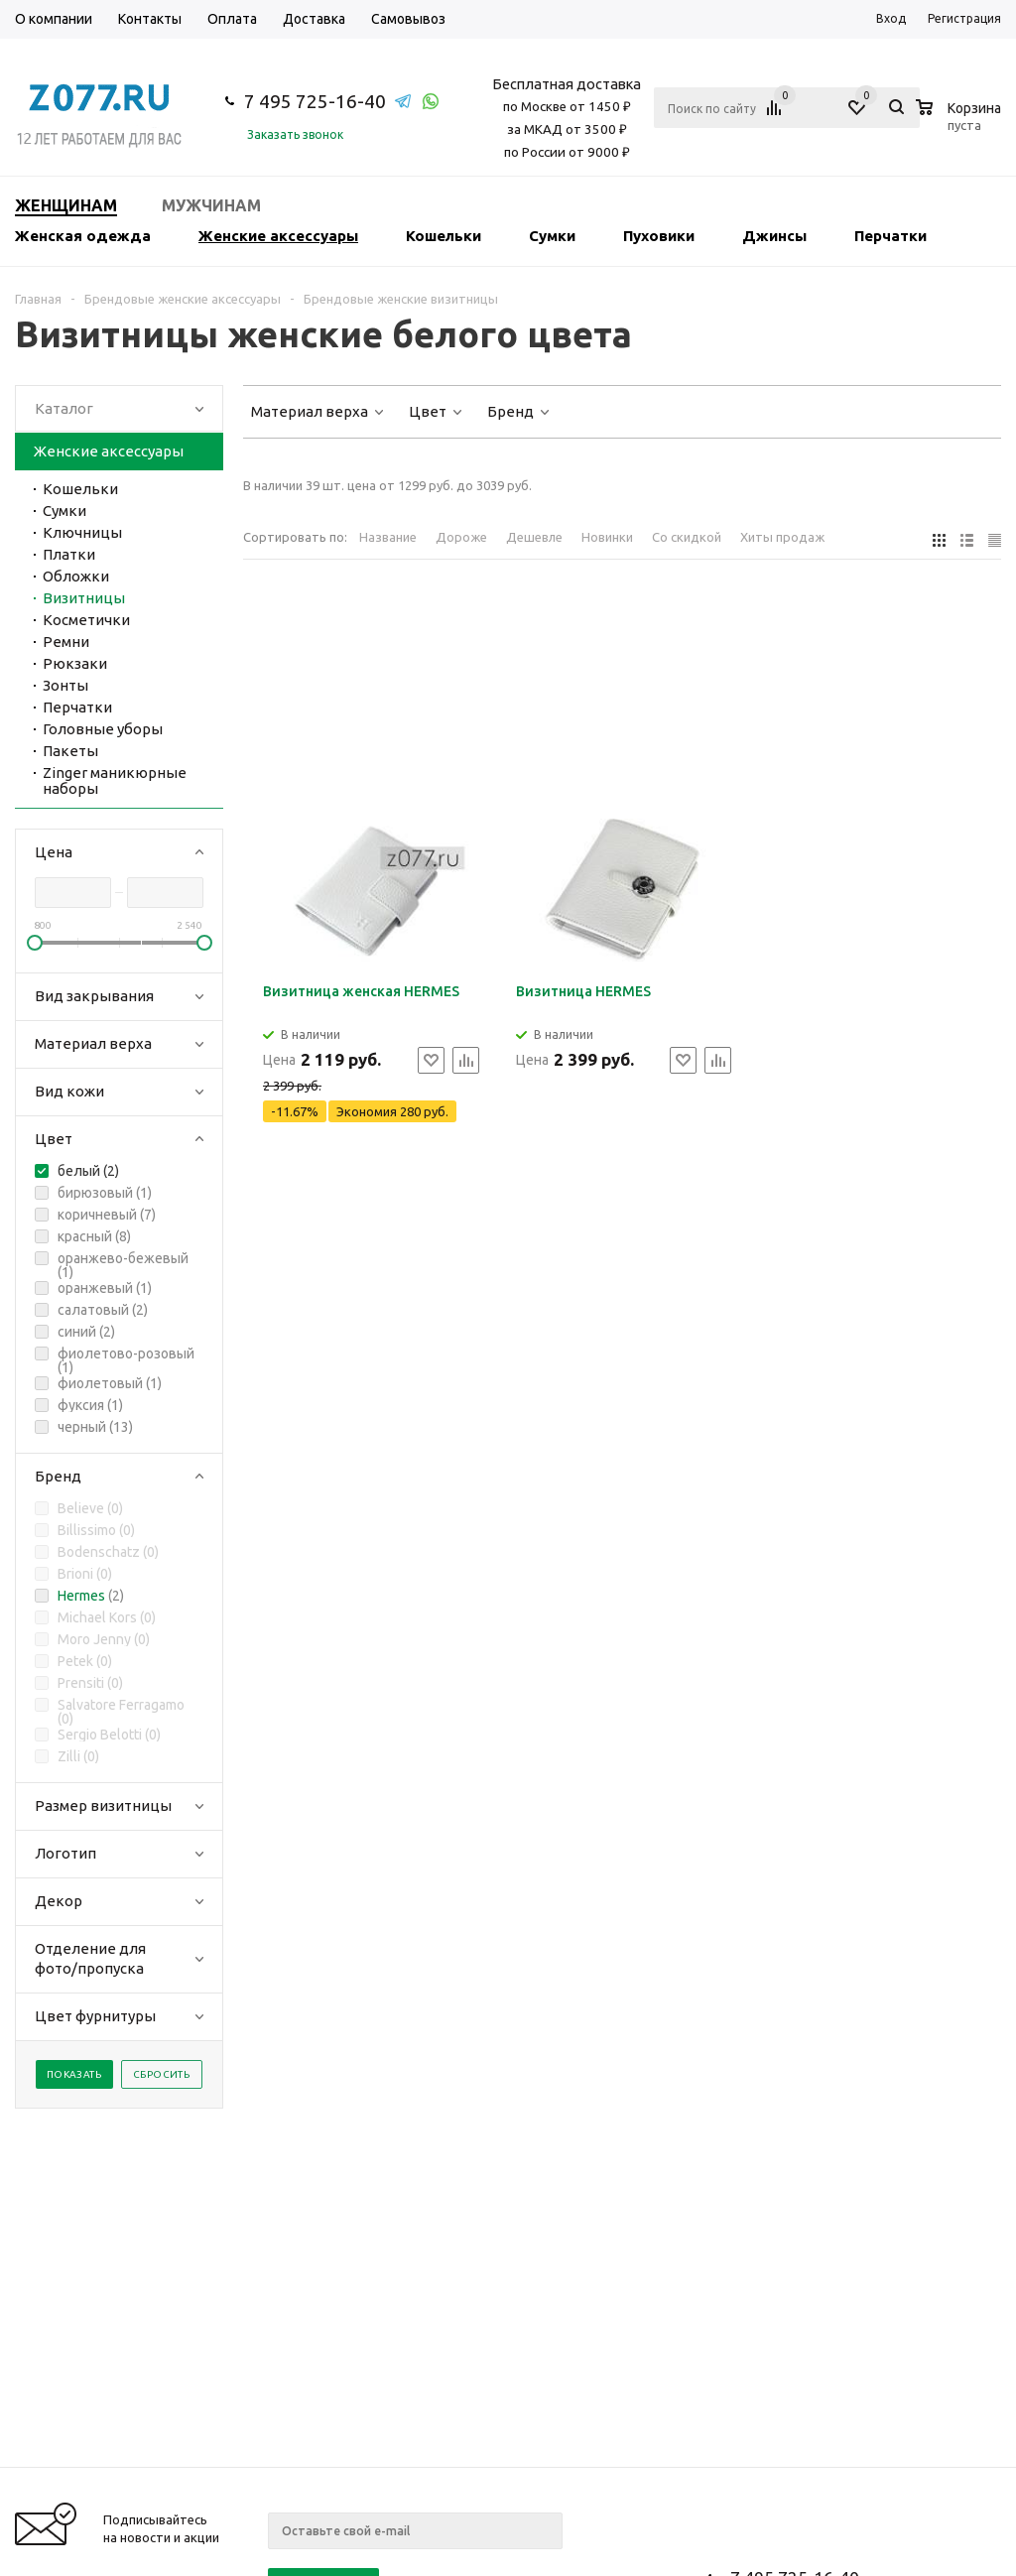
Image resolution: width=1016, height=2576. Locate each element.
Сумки (552, 235)
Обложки (76, 576)
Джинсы (774, 235)
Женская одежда (83, 235)
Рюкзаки (75, 663)
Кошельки (443, 235)
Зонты (65, 685)
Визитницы (84, 597)
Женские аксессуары (278, 235)
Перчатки (890, 235)
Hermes (81, 1596)
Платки (69, 554)
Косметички (86, 619)
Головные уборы (103, 728)
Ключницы (82, 532)
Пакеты (70, 750)
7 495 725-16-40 (315, 101)
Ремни (66, 641)
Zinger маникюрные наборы (115, 780)
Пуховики (659, 235)
